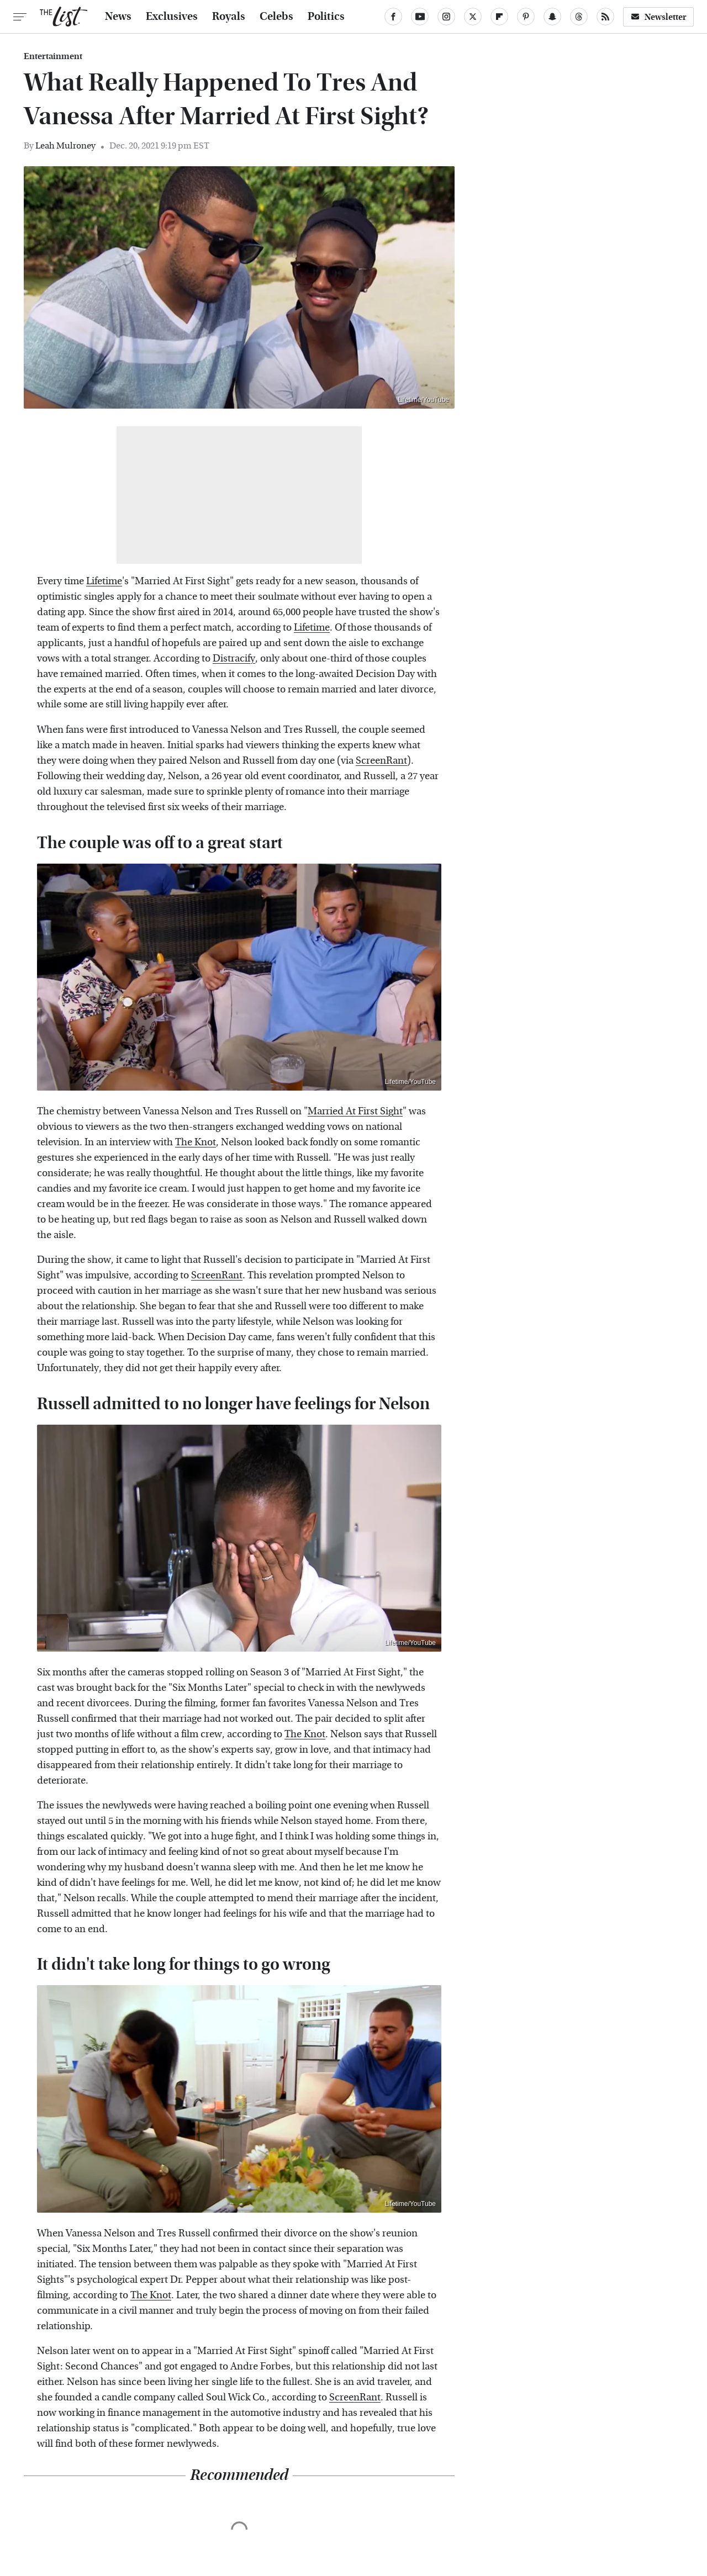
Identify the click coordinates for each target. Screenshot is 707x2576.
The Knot (195, 1142)
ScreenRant (381, 760)
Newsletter (658, 17)
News (118, 16)
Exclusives (172, 16)
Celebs (276, 16)
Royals (228, 16)
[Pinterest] (526, 16)
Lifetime (104, 581)
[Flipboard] (499, 16)
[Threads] (579, 16)
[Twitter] (473, 16)
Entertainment (53, 56)
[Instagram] (446, 16)
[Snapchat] (552, 16)
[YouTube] (420, 16)
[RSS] (605, 16)
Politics (326, 16)
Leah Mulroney (65, 145)
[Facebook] (393, 16)
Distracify (234, 658)
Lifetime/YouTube (423, 399)
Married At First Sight (355, 1111)
